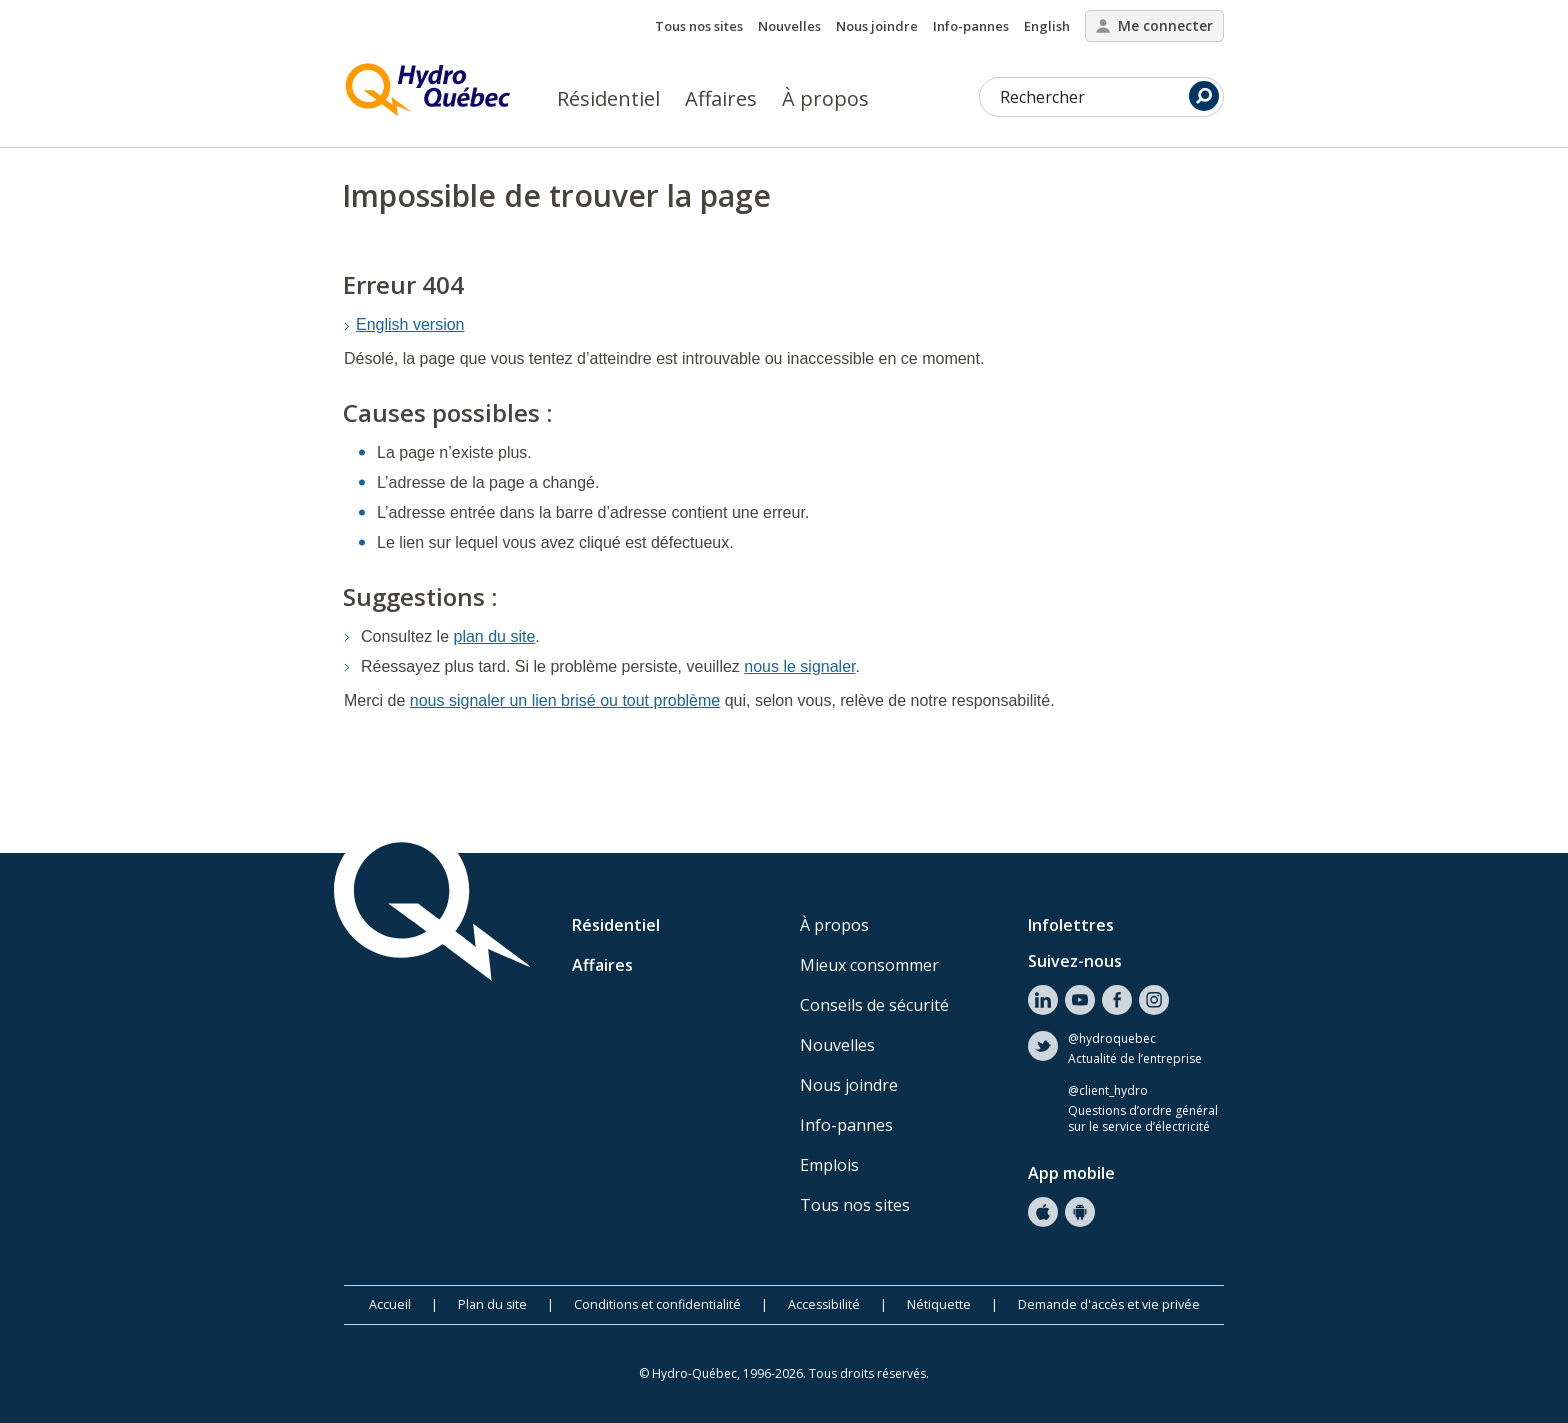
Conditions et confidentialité (657, 1304)
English (1047, 26)
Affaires (721, 98)
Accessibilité (824, 1304)
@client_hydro (1108, 1091)
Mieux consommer (869, 965)
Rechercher (1109, 96)
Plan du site (492, 1304)
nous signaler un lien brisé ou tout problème (565, 700)
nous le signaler (799, 666)
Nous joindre (877, 26)
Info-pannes (971, 26)
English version (410, 324)
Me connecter (1154, 25)
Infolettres (1071, 925)
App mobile (1071, 1173)
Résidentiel (608, 98)
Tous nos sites (699, 26)
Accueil (390, 1304)
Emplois (829, 1165)
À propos (825, 98)
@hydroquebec (1112, 1039)
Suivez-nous (1075, 961)
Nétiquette (939, 1304)
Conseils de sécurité (874, 1005)
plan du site (495, 636)
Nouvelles (789, 26)
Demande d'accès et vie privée (1109, 1304)
